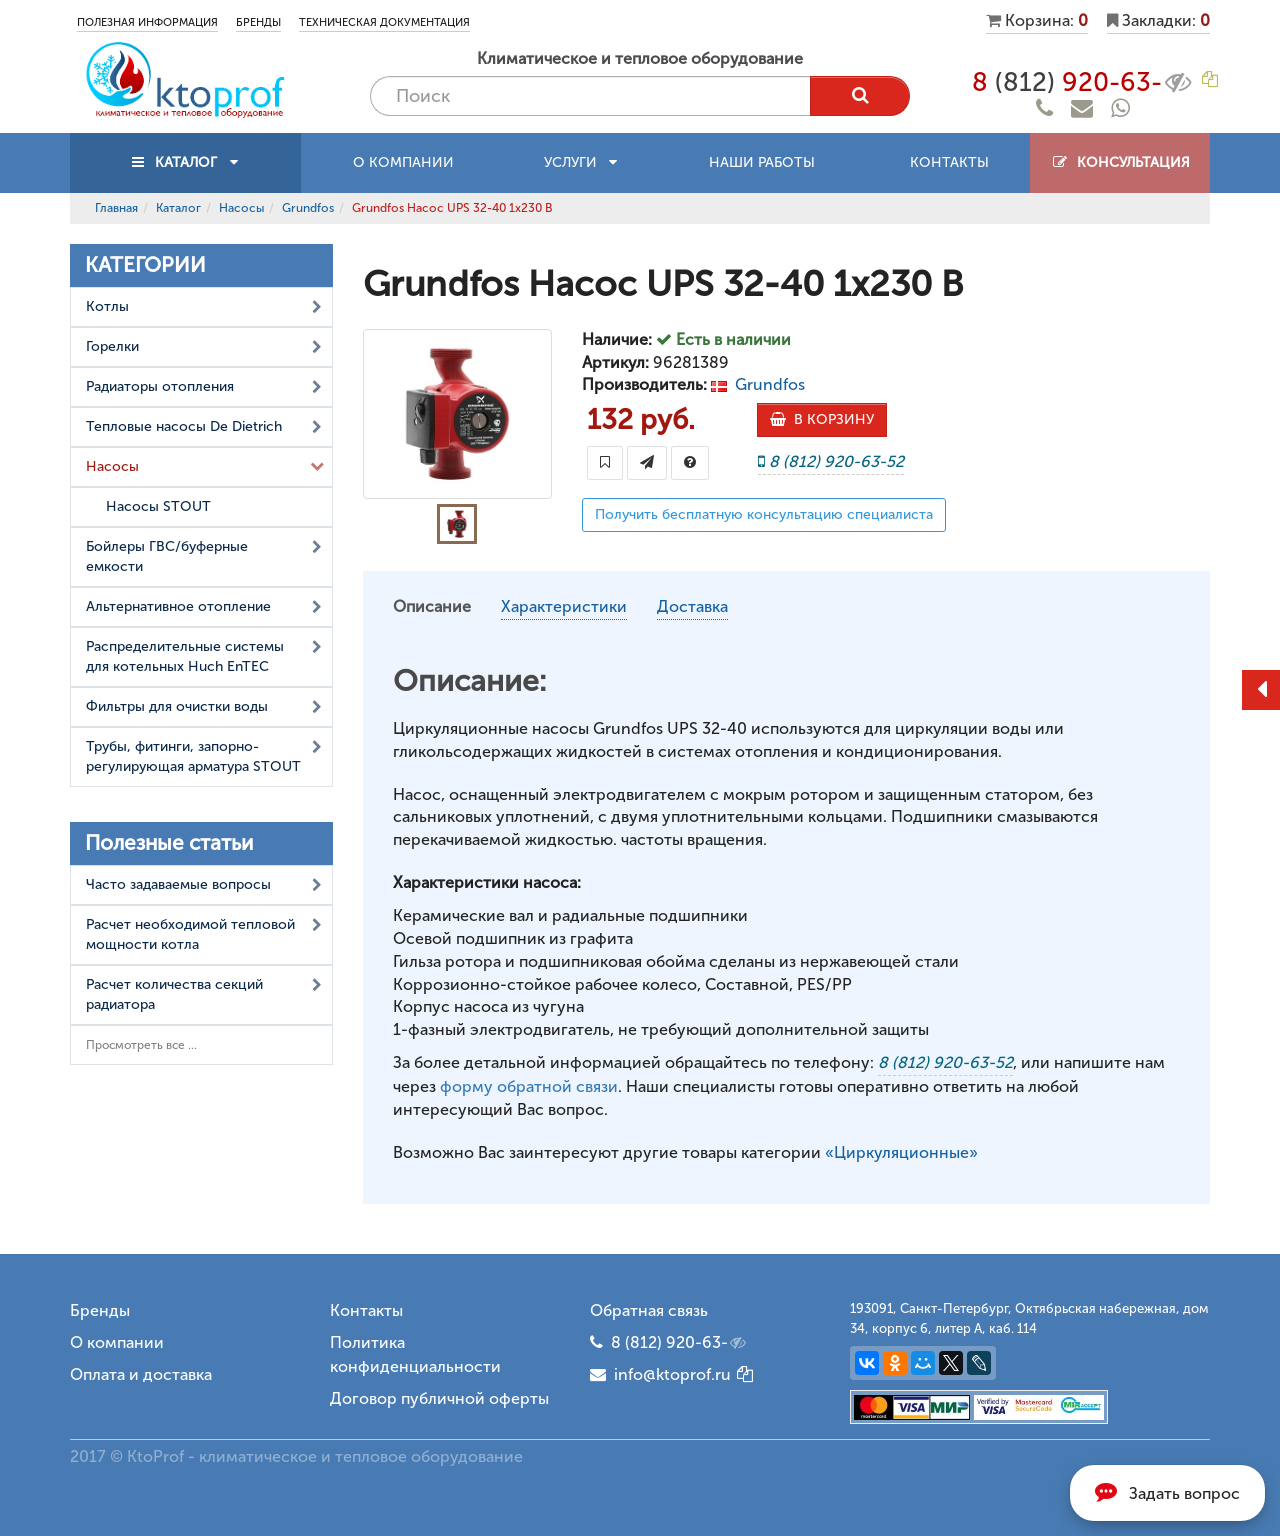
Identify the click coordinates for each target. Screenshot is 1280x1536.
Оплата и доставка (141, 1374)
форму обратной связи (529, 1086)
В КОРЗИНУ (822, 419)
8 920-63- (1083, 82)
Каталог (178, 208)
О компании (403, 162)
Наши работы (762, 162)
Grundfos (308, 208)
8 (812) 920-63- (680, 1343)
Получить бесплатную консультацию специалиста (764, 514)
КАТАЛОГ (186, 162)
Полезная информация (147, 22)
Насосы (241, 208)
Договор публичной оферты (439, 1398)
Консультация (1120, 162)
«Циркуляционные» (901, 1152)
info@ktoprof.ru (660, 1374)
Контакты (949, 162)
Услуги (580, 162)
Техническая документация (384, 22)
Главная (116, 208)
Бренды (258, 22)
